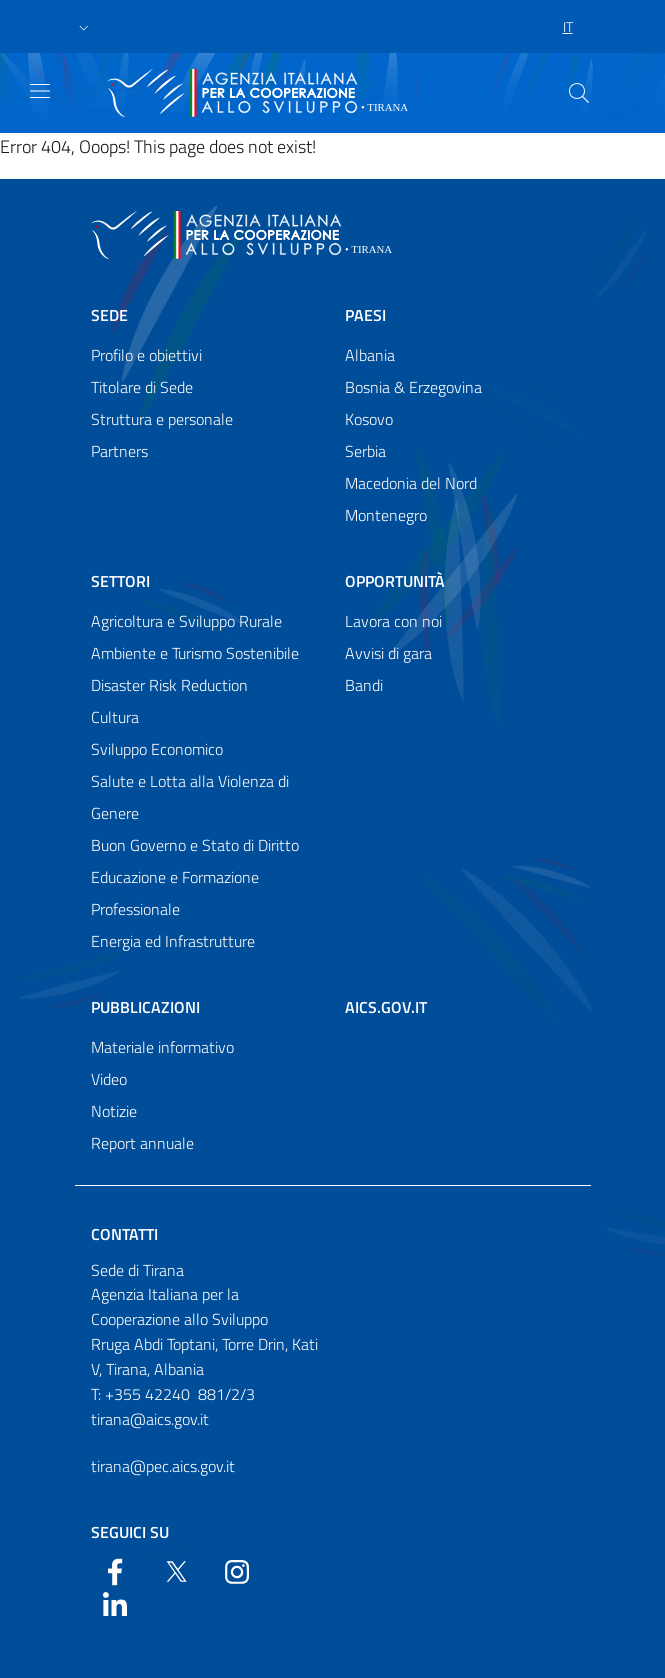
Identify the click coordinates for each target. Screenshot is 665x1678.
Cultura (115, 717)
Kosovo (369, 419)
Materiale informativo (162, 1047)
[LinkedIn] (115, 1602)
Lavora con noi (393, 621)
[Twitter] (176, 1570)
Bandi (364, 685)
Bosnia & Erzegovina (413, 387)
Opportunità (395, 581)
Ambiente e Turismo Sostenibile (195, 653)
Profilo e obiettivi (146, 355)
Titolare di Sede (142, 387)
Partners (119, 451)
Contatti (124, 1234)
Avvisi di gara (388, 653)
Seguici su (130, 1532)
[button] (84, 27)
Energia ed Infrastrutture (173, 941)
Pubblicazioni (145, 1007)
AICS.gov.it (386, 1007)
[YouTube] (237, 1570)
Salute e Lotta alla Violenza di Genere (190, 797)
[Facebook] (115, 1570)
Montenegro (386, 515)
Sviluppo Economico (157, 749)
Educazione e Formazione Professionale (175, 893)
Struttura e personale (162, 419)
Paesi (365, 315)
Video (109, 1079)
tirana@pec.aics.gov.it (163, 1466)
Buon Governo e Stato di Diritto (195, 845)
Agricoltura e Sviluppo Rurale (186, 621)
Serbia (365, 451)
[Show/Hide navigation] (40, 91)
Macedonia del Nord (411, 483)
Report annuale (142, 1143)
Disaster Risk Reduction (169, 685)
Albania (370, 355)
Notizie (114, 1111)
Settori (120, 581)
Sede (109, 315)
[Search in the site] (579, 93)
